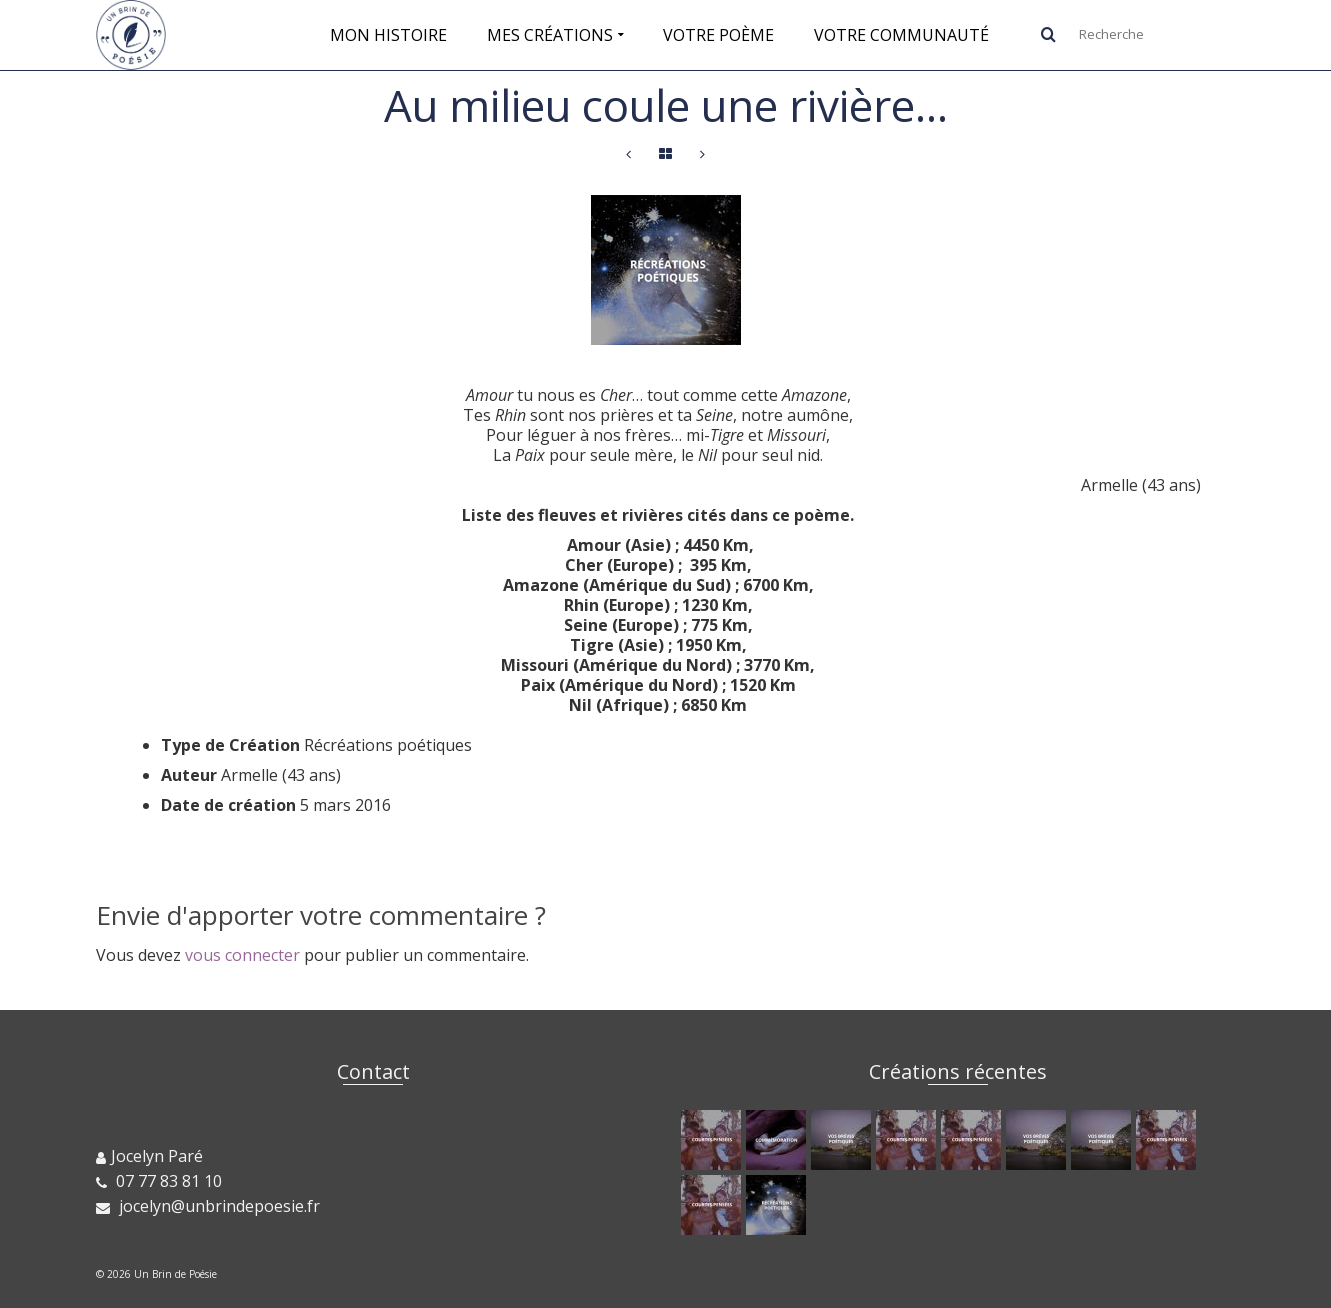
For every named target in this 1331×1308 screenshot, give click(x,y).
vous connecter (242, 955)
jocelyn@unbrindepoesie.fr (208, 1206)
